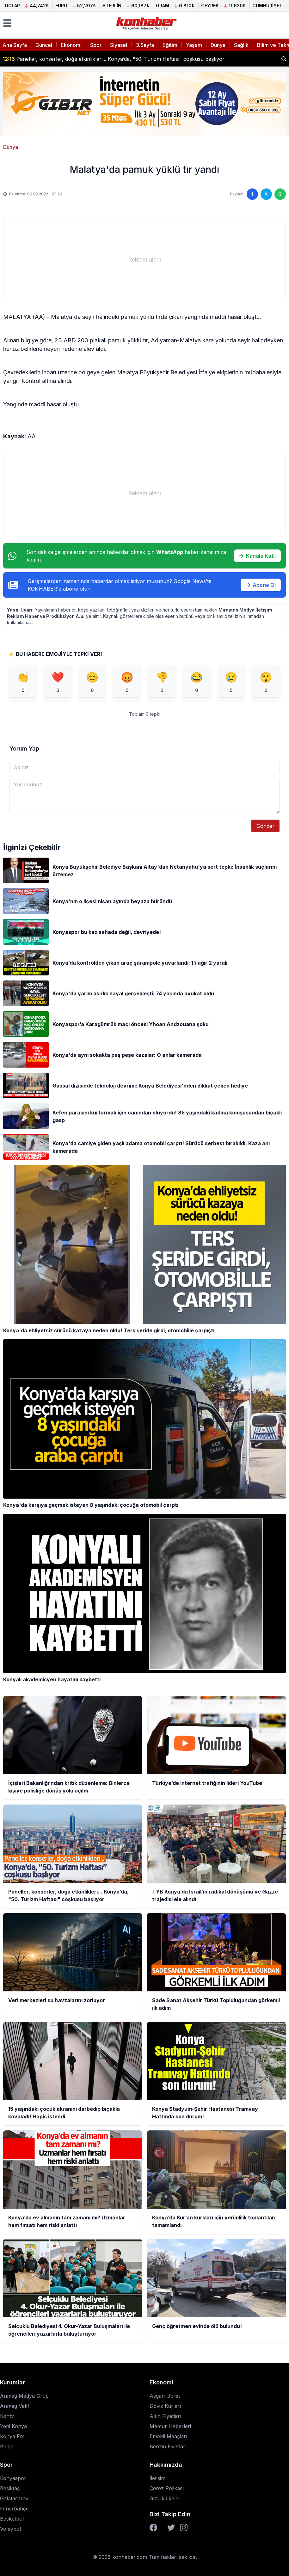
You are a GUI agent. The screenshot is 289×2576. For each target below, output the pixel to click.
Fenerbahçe (14, 2508)
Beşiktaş (10, 2488)
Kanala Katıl (257, 556)
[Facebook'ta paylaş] (252, 194)
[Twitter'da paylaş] (266, 194)
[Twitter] (171, 2527)
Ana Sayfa (15, 45)
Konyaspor (13, 2478)
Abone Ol (261, 585)
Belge (6, 2446)
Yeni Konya (13, 2426)
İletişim (157, 2478)
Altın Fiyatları (165, 2416)
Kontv (7, 2416)
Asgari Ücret (165, 2396)
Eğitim (170, 45)
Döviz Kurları (165, 2406)
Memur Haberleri (170, 2426)
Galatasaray (14, 2498)
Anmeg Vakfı (15, 2406)
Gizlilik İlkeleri (165, 2498)
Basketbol (12, 2519)
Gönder (265, 826)
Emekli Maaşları (168, 2436)
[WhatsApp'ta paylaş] (280, 194)
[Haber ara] (284, 59)
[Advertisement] (144, 259)
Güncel (43, 45)
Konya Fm (12, 2436)
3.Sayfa (145, 45)
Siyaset (118, 45)
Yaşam (194, 45)
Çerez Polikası (167, 2488)
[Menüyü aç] (7, 23)
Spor (95, 45)
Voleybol (10, 2529)
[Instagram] (184, 2527)
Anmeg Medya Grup (24, 2396)
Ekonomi (71, 45)
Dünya (218, 45)
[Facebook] (153, 2527)
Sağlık (241, 45)
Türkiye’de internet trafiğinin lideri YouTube (61, 59)
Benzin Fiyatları (168, 2446)
